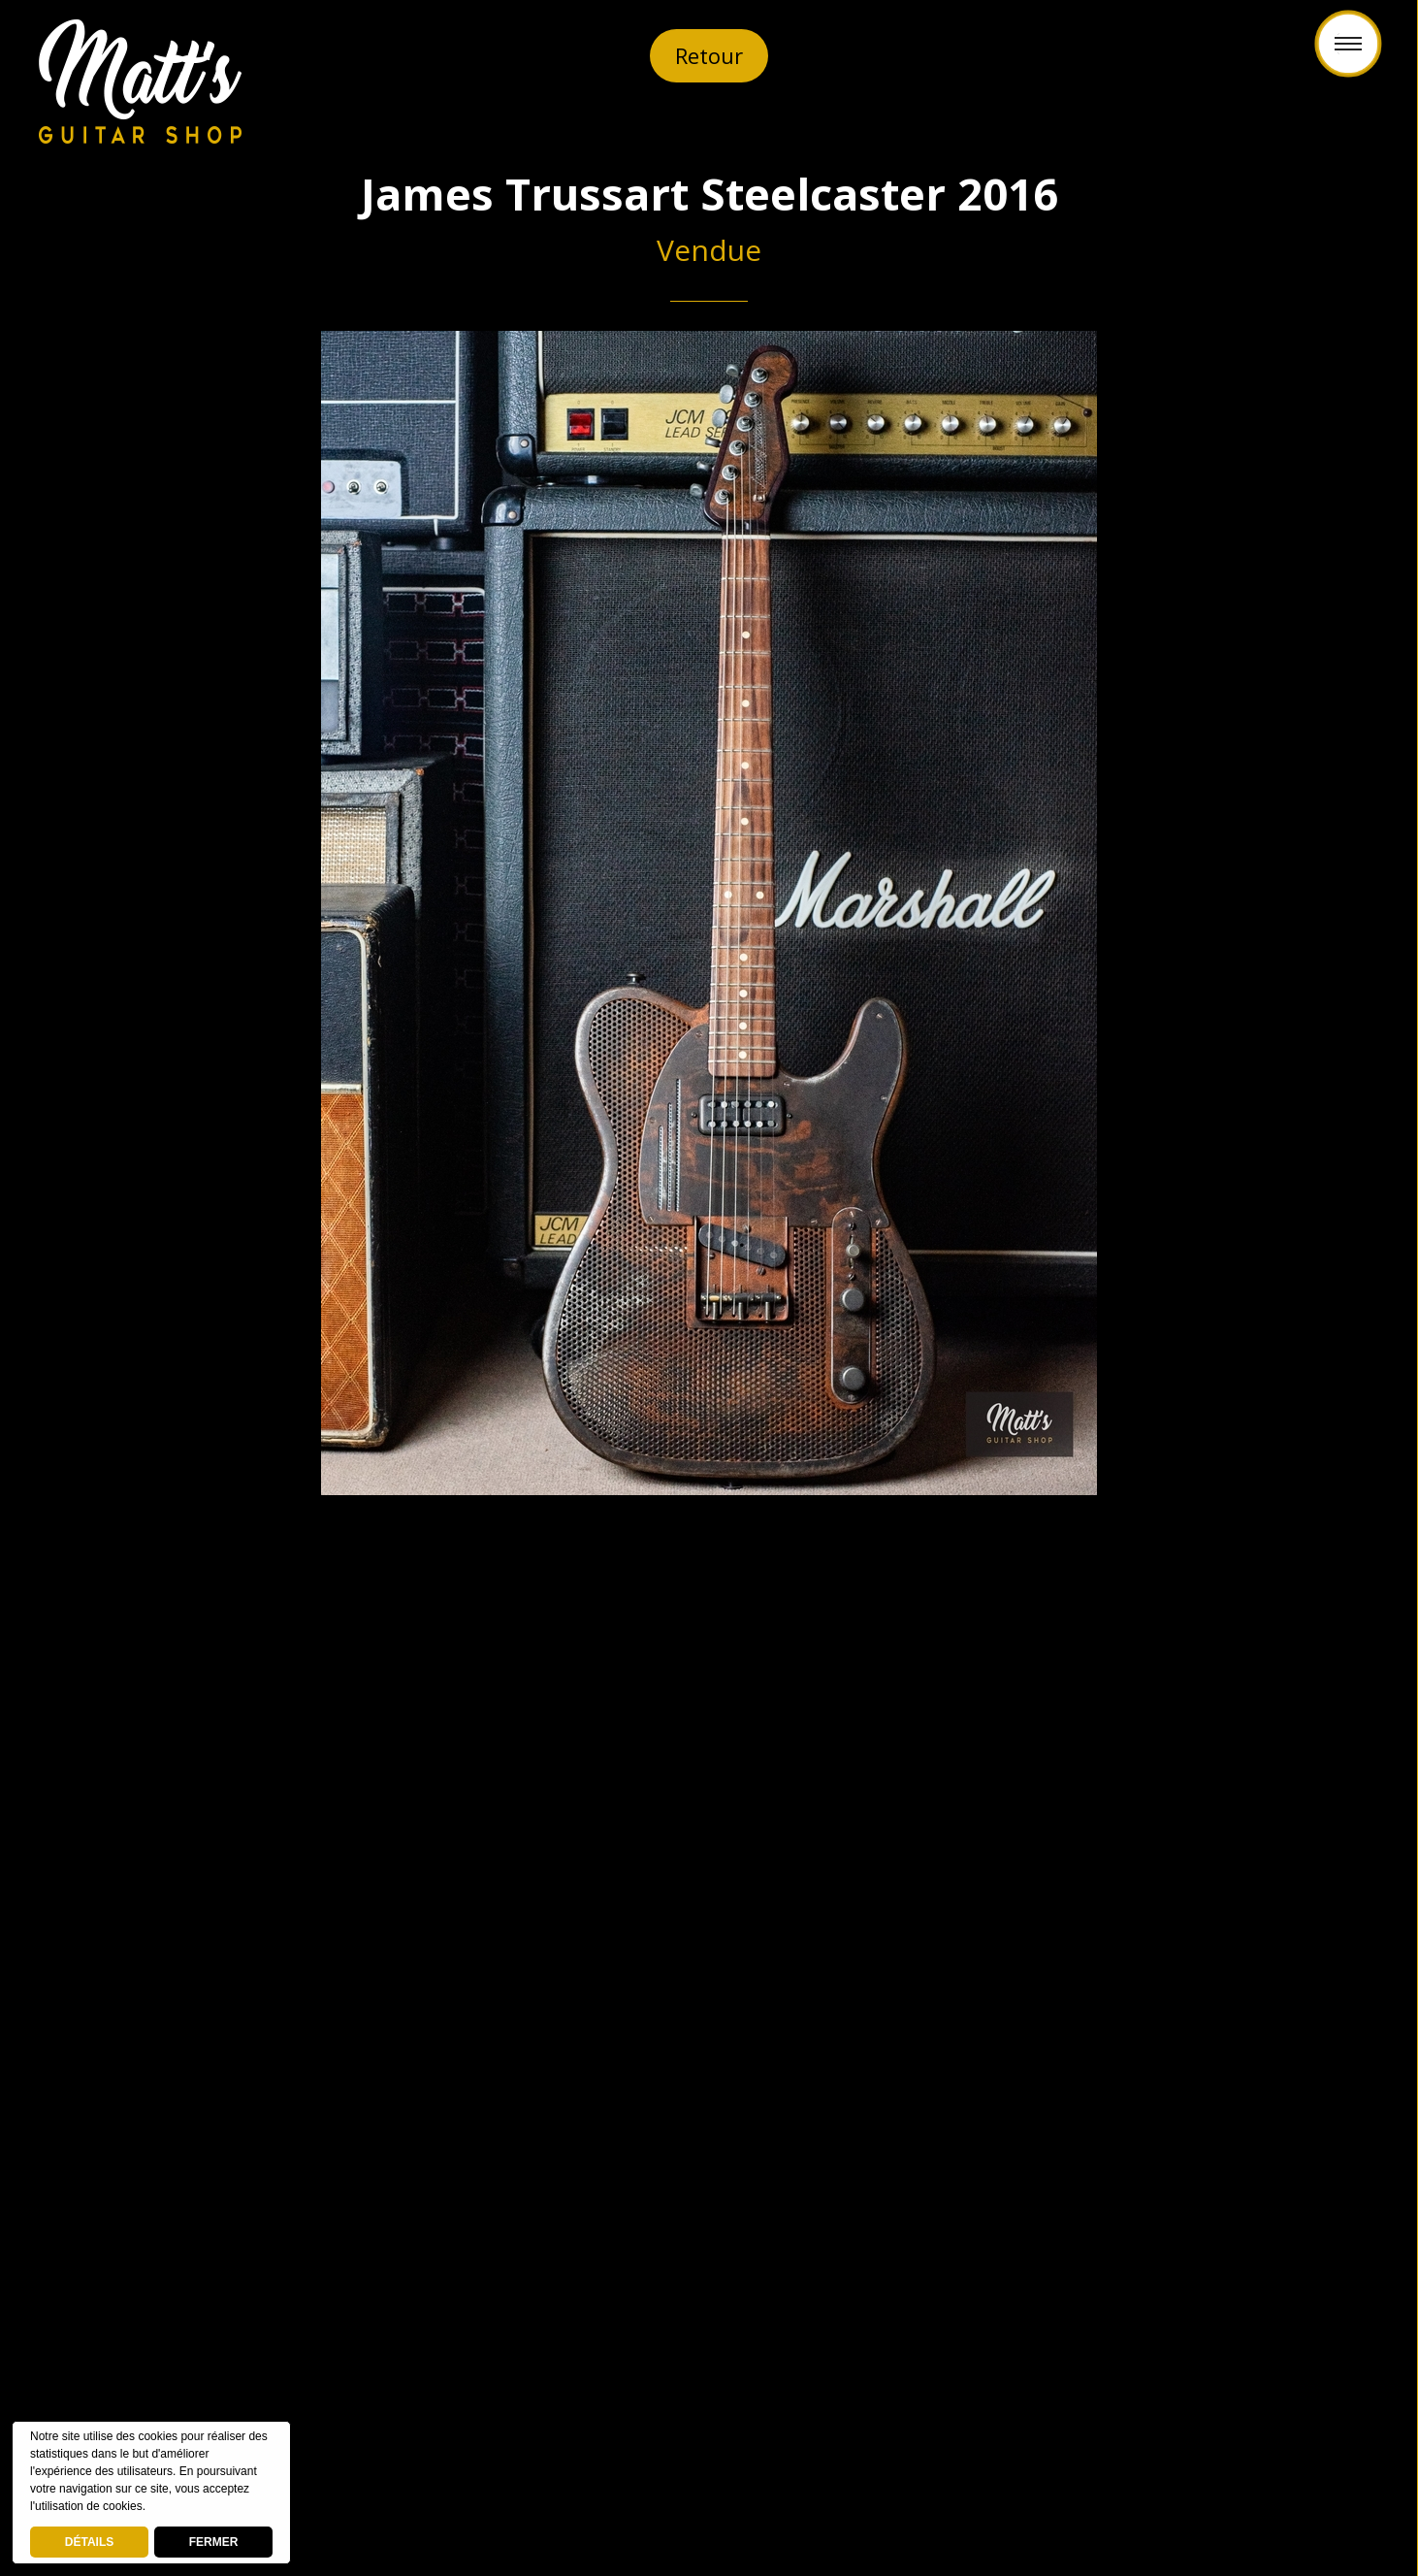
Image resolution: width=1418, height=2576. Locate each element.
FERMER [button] (214, 2542)
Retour (709, 55)
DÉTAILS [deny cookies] (89, 2542)
